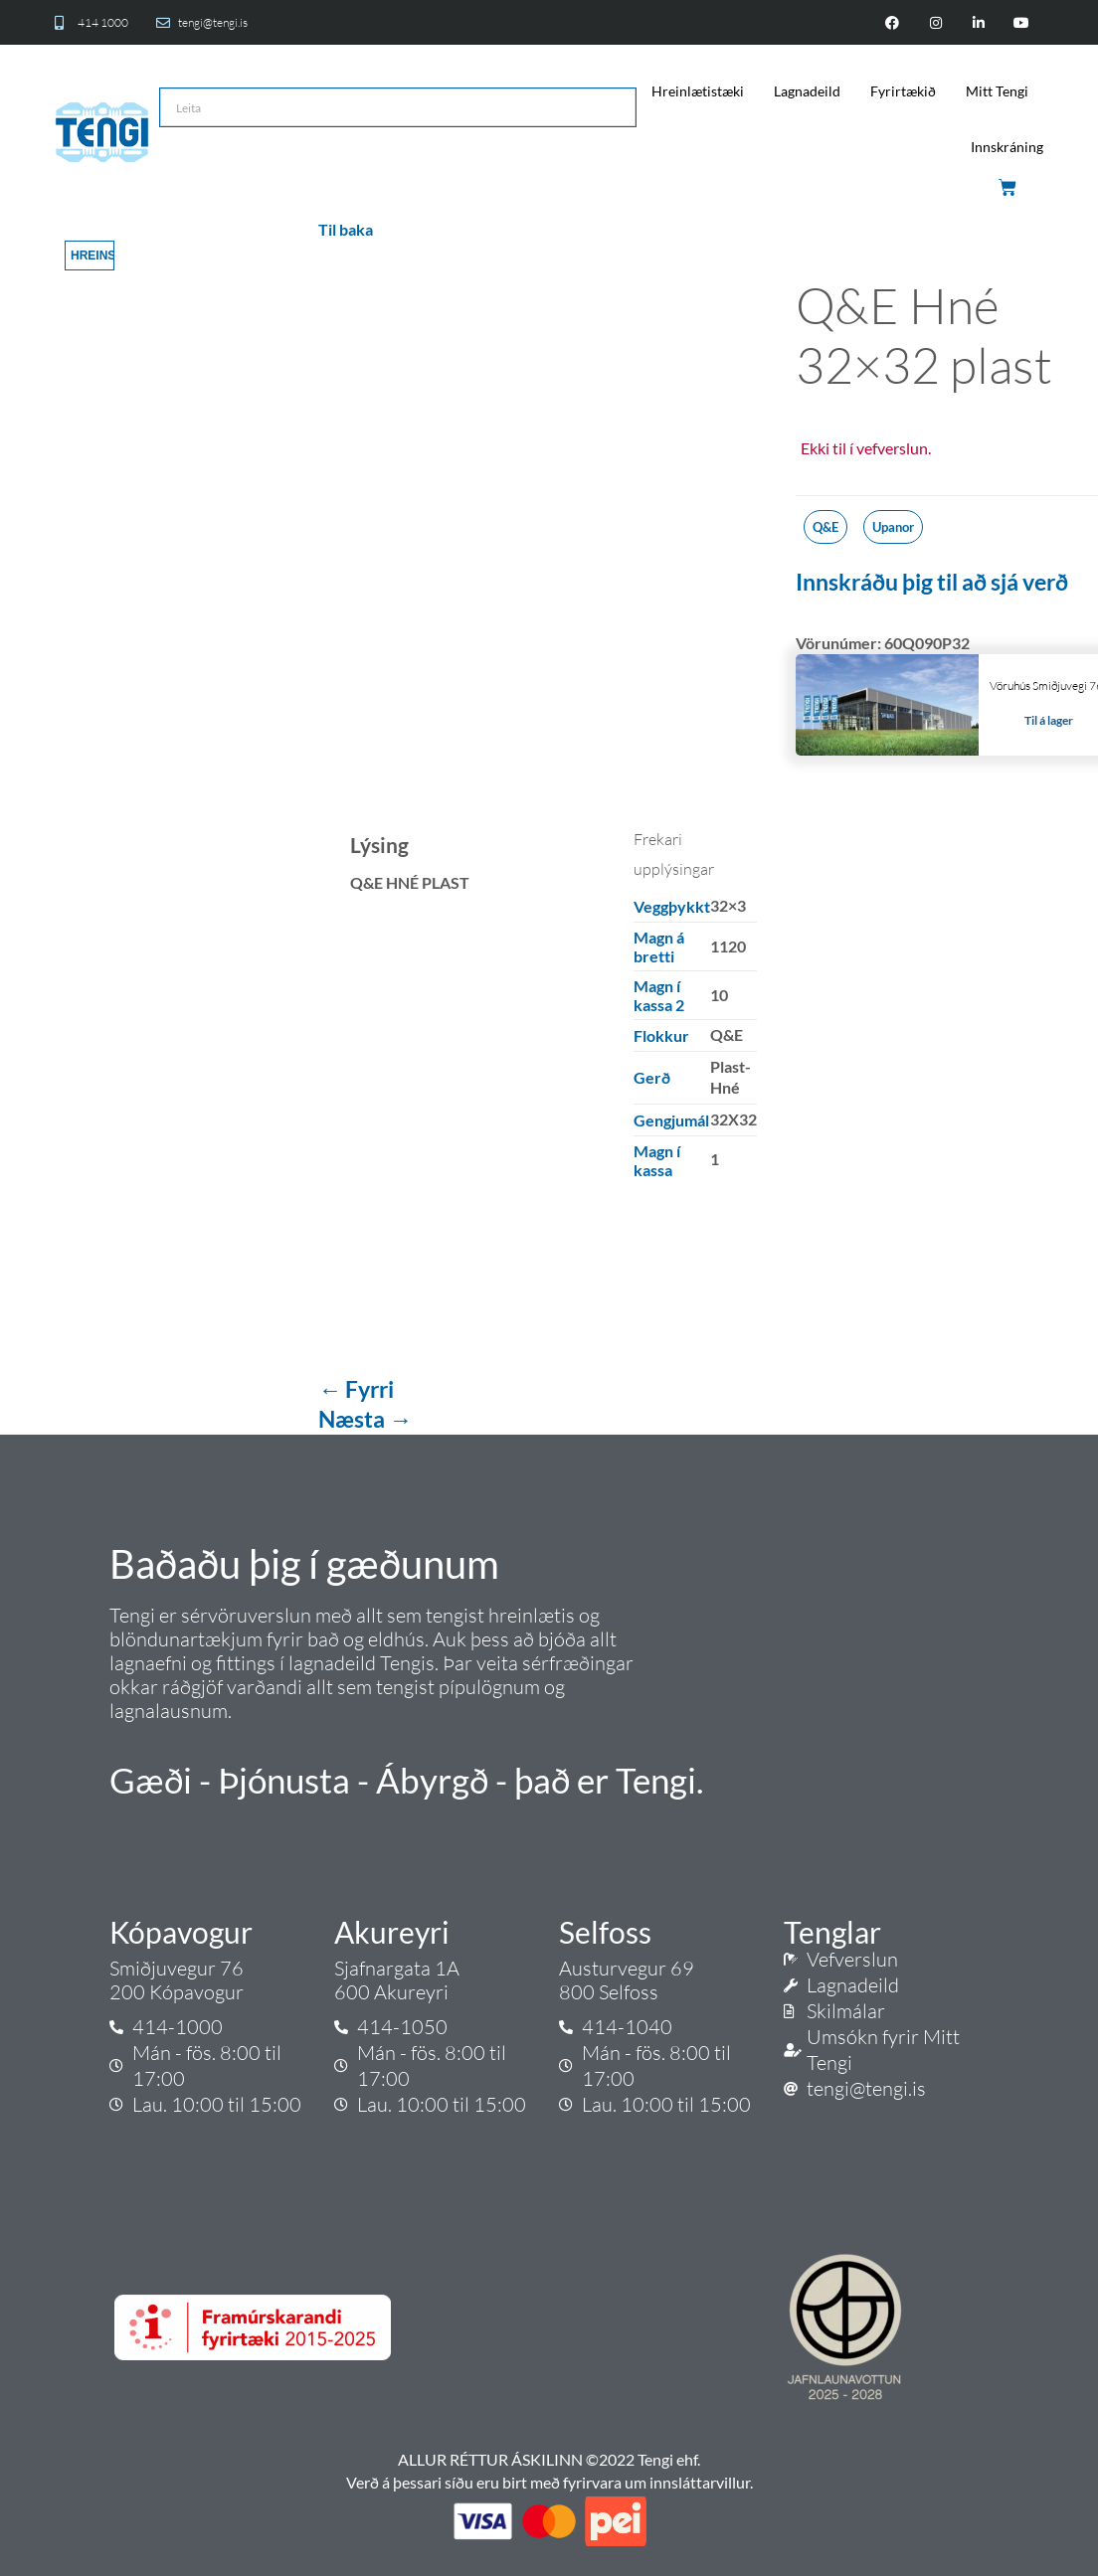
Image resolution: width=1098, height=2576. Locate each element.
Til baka (345, 229)
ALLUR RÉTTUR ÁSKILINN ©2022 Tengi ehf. (549, 2459)
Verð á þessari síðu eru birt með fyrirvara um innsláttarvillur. (549, 2482)
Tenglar (832, 1932)
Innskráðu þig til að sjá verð (932, 582)
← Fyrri (356, 1389)
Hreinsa (92, 255)
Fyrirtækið (903, 91)
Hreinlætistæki (697, 91)
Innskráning (1007, 146)
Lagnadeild (807, 91)
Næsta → (365, 1419)
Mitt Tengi (997, 91)
